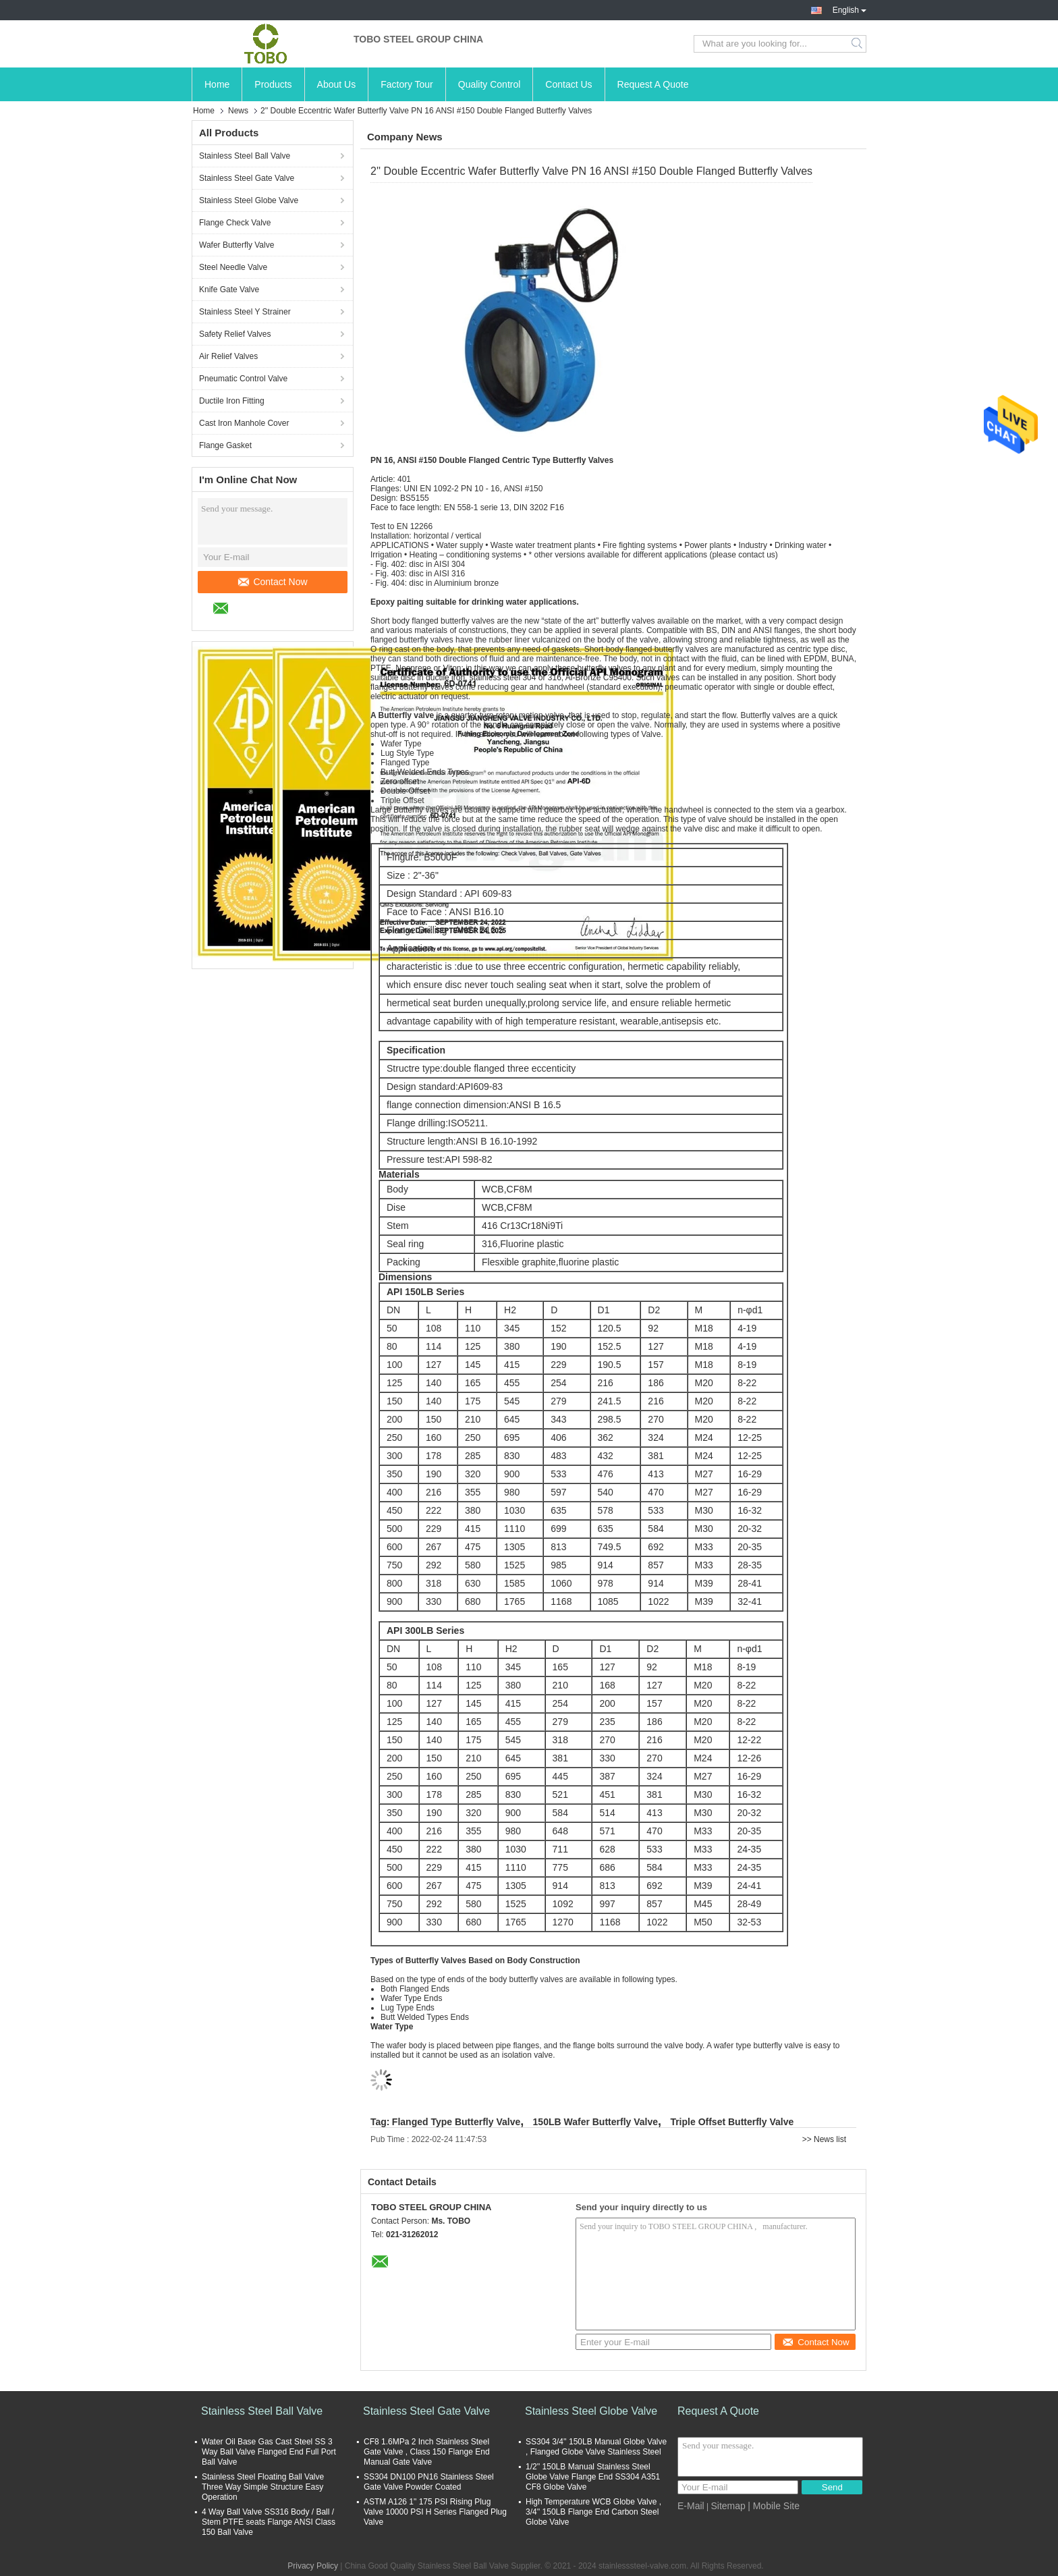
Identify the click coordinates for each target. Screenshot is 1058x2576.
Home (216, 84)
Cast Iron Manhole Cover (244, 423)
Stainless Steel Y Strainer (245, 312)
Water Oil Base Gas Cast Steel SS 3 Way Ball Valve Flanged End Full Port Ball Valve (269, 2452)
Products (272, 84)
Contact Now (272, 581)
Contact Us (568, 84)
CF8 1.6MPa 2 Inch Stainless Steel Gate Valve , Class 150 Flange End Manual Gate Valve (427, 2452)
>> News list (824, 2139)
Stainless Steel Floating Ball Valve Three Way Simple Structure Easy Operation (263, 2487)
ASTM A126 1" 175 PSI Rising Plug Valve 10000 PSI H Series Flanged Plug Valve (435, 2512)
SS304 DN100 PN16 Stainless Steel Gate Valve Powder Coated (429, 2482)
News (238, 110)
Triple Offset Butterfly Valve (732, 2121)
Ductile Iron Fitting (231, 401)
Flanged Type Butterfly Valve (456, 2121)
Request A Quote (653, 84)
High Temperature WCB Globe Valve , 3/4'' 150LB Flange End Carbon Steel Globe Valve (593, 2512)
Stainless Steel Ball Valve (244, 156)
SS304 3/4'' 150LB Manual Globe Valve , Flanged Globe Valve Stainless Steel (596, 2447)
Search (858, 44)
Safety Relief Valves (235, 334)
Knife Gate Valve (229, 289)
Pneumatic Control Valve (243, 378)
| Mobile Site (774, 2505)
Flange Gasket (225, 445)
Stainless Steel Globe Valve (248, 200)
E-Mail (690, 2505)
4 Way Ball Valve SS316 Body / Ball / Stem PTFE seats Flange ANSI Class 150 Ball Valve (268, 2522)
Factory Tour (407, 84)
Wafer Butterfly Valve (236, 245)
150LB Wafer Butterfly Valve (595, 2121)
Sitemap (728, 2505)
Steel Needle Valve (233, 267)
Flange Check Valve (235, 222)
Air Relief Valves (228, 356)
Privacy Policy (312, 2566)
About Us (336, 84)
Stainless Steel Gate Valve (246, 178)
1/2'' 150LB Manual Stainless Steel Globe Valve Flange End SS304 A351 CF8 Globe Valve (593, 2477)
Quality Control (489, 84)
